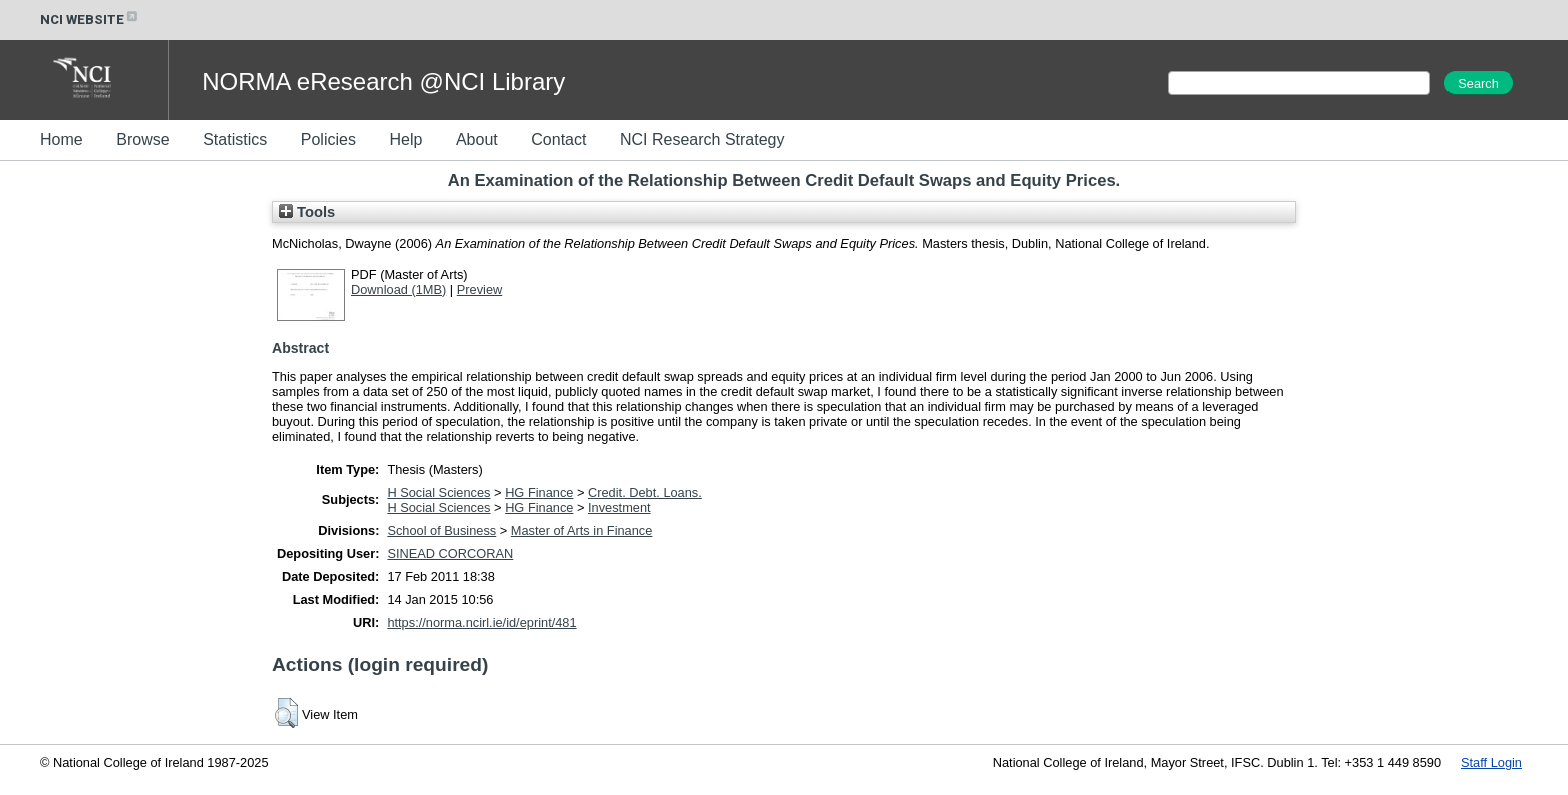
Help (405, 139)
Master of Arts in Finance (582, 530)
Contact (558, 139)
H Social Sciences (438, 492)
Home (61, 139)
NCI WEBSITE (90, 19)
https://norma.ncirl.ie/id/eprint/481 (481, 622)
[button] (286, 713)
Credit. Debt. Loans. (645, 492)
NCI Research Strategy (702, 139)
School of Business (441, 530)
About (477, 139)
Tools (307, 212)
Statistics (235, 139)
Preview (480, 289)
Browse (142, 139)
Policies (328, 139)
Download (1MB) (398, 289)
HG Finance (539, 492)
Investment (619, 507)
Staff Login (1491, 762)
